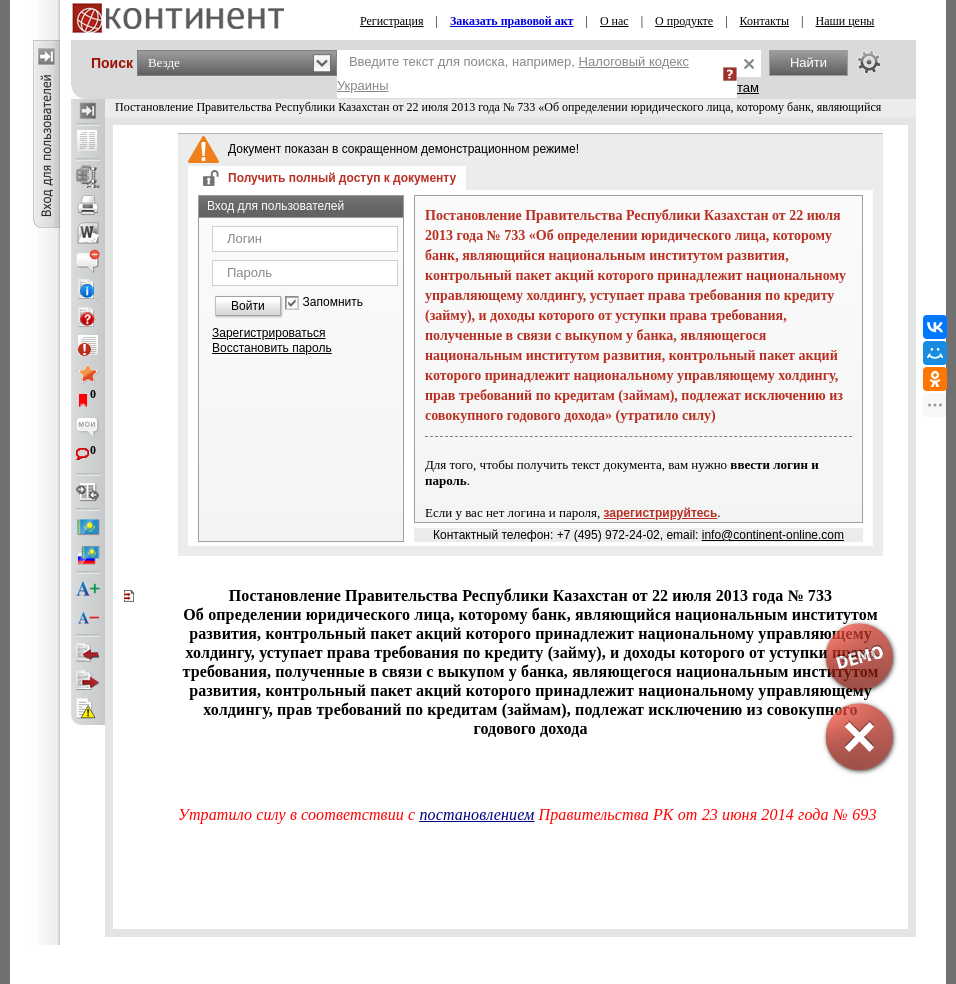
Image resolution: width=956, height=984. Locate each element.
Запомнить (333, 302)
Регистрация (392, 21)
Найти (808, 62)
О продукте (684, 21)
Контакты (765, 21)
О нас (614, 21)
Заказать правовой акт (512, 21)
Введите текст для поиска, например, (513, 73)
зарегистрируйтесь (661, 513)
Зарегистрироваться (268, 333)
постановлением (476, 814)
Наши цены (845, 21)
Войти (248, 306)
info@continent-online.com (773, 535)
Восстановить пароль (272, 348)
